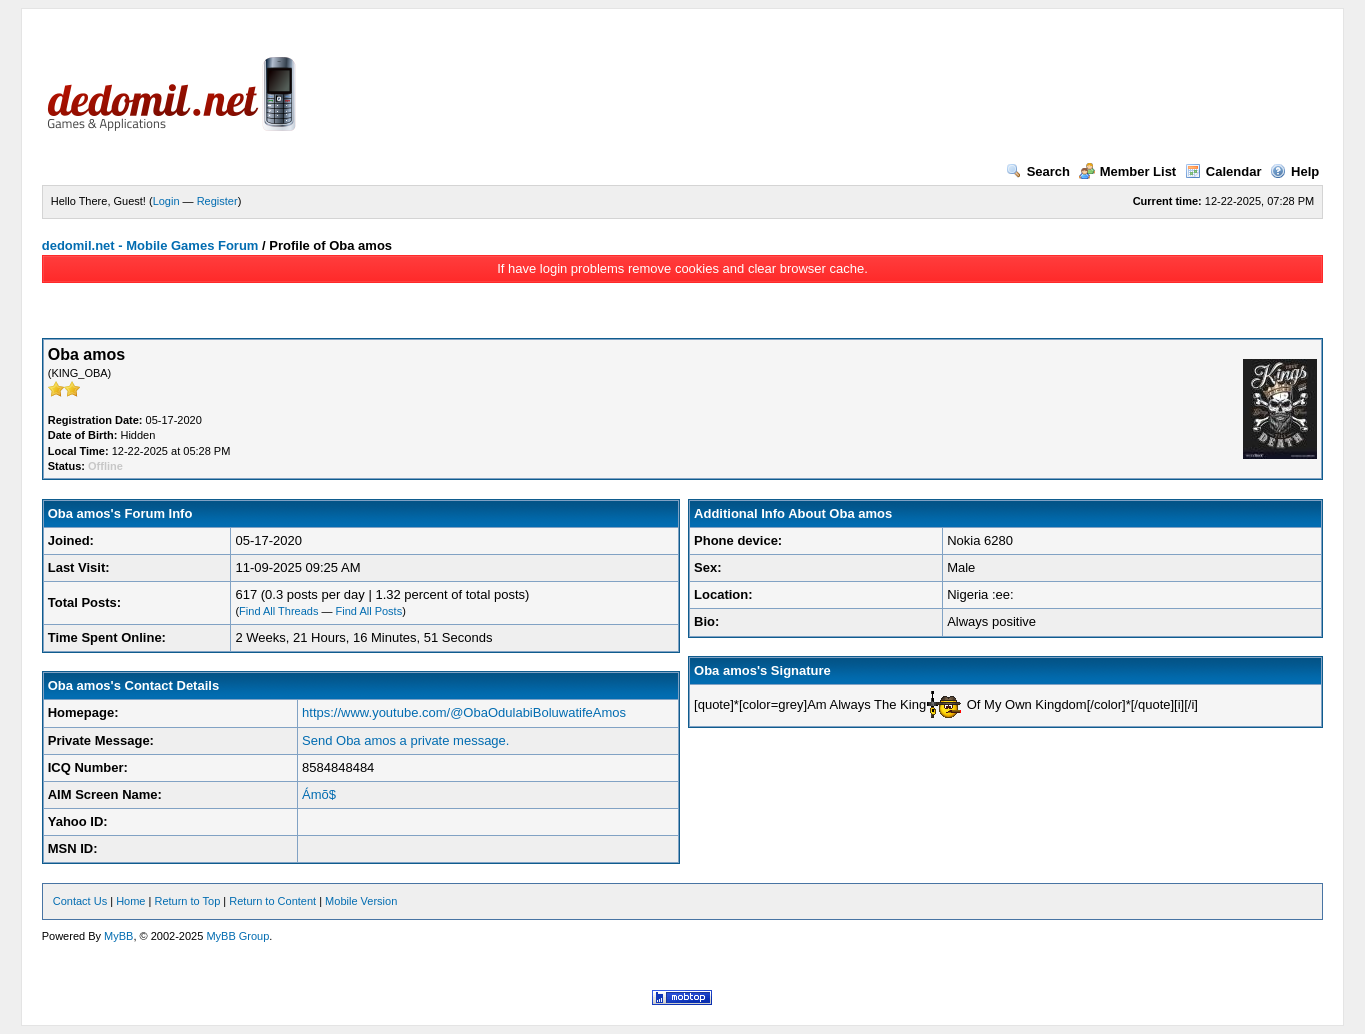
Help (1294, 171)
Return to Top (187, 901)
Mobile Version (361, 901)
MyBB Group (237, 936)
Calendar (1223, 171)
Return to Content (272, 901)
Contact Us (80, 901)
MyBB (118, 936)
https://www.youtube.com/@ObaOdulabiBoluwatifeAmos (464, 712)
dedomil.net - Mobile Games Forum (150, 245)
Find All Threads (278, 611)
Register (217, 201)
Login (166, 201)
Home (130, 901)
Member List (1128, 171)
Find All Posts (369, 611)
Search (1038, 171)
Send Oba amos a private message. (405, 740)
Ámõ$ (319, 794)
